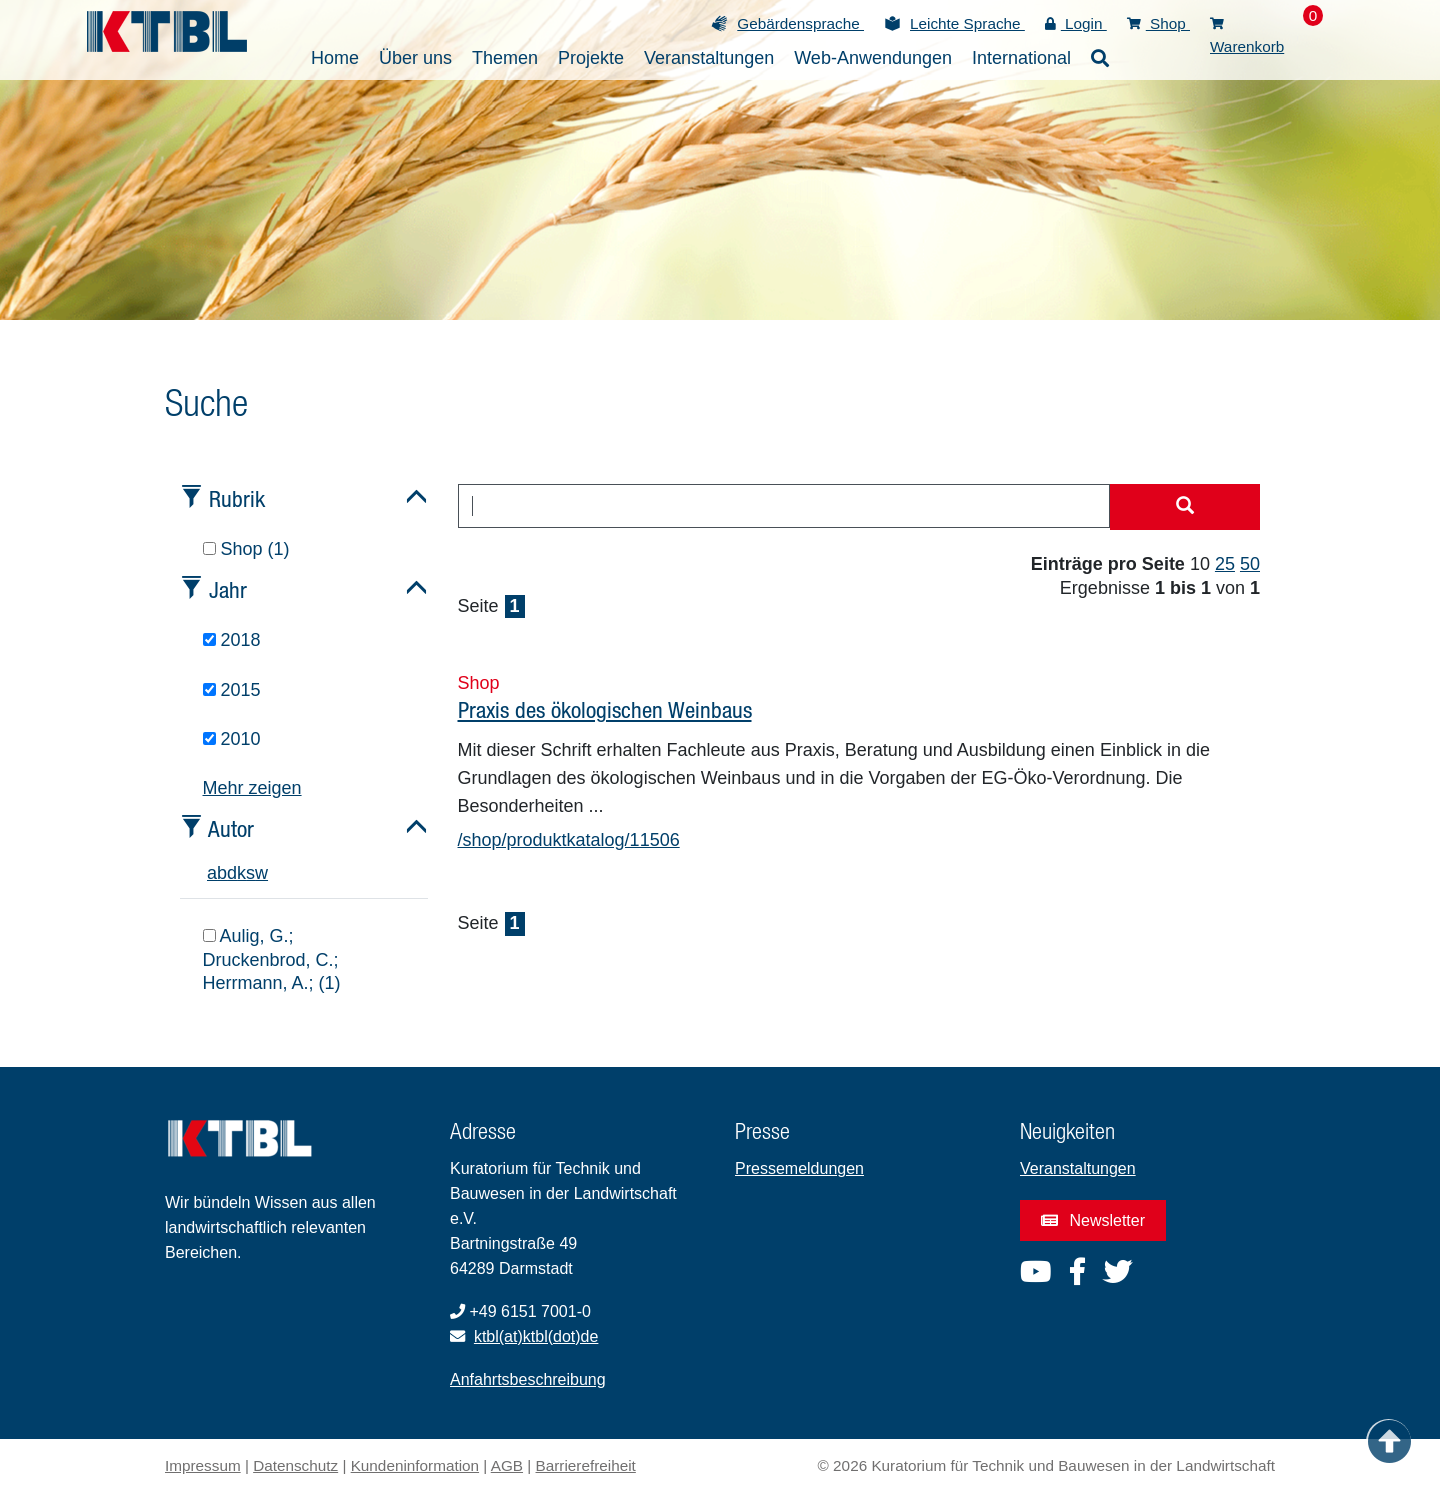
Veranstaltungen (1078, 1168)
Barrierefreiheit (586, 1465)
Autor (231, 828)
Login (1076, 23)
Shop (1158, 23)
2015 (232, 690)
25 (1225, 564)
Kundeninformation (415, 1465)
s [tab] (250, 873)
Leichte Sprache (967, 23)
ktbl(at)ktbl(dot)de (536, 1336)
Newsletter (1093, 1220)
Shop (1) (246, 549)
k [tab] (241, 873)
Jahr (228, 589)
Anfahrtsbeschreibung (528, 1379)
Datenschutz (295, 1465)
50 (1250, 564)
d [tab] (232, 873)
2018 (232, 640)
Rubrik (237, 498)
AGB (507, 1465)
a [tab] (212, 873)
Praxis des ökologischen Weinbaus (605, 709)
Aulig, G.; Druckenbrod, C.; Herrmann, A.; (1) (272, 959)
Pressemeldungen (799, 1168)
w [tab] (261, 873)
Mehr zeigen (252, 788)
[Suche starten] (1185, 507)
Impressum (203, 1465)
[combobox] (784, 506)
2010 (232, 739)
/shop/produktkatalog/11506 (569, 840)
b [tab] (222, 873)
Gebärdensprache (800, 23)
